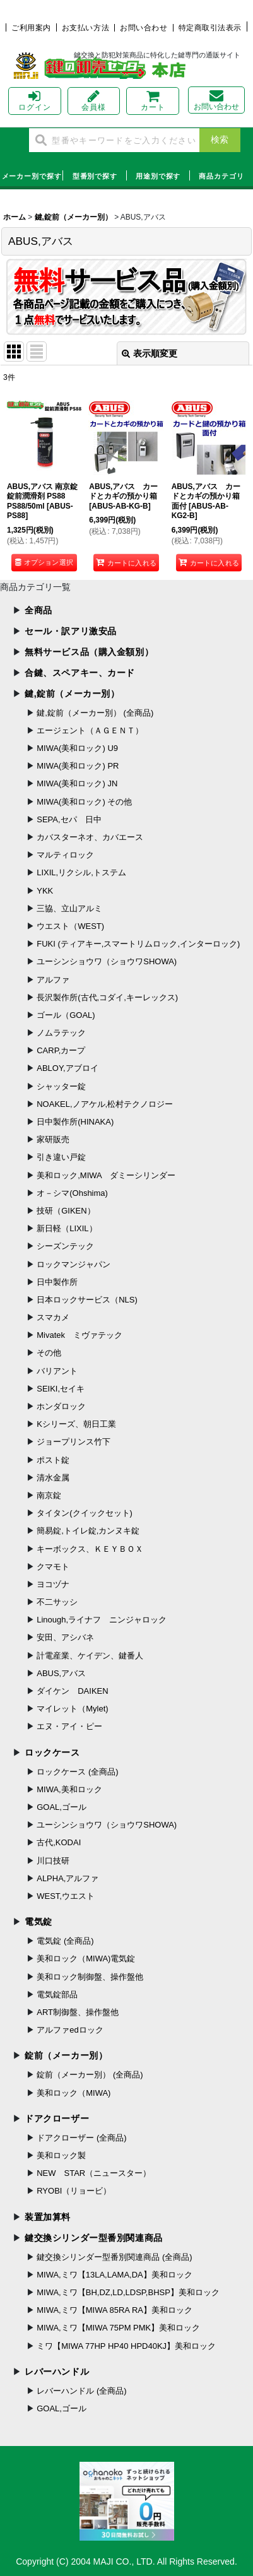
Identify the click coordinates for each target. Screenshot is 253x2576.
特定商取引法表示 (210, 27)
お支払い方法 (85, 27)
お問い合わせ (143, 27)
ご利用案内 (31, 27)
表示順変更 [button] (149, 353)
